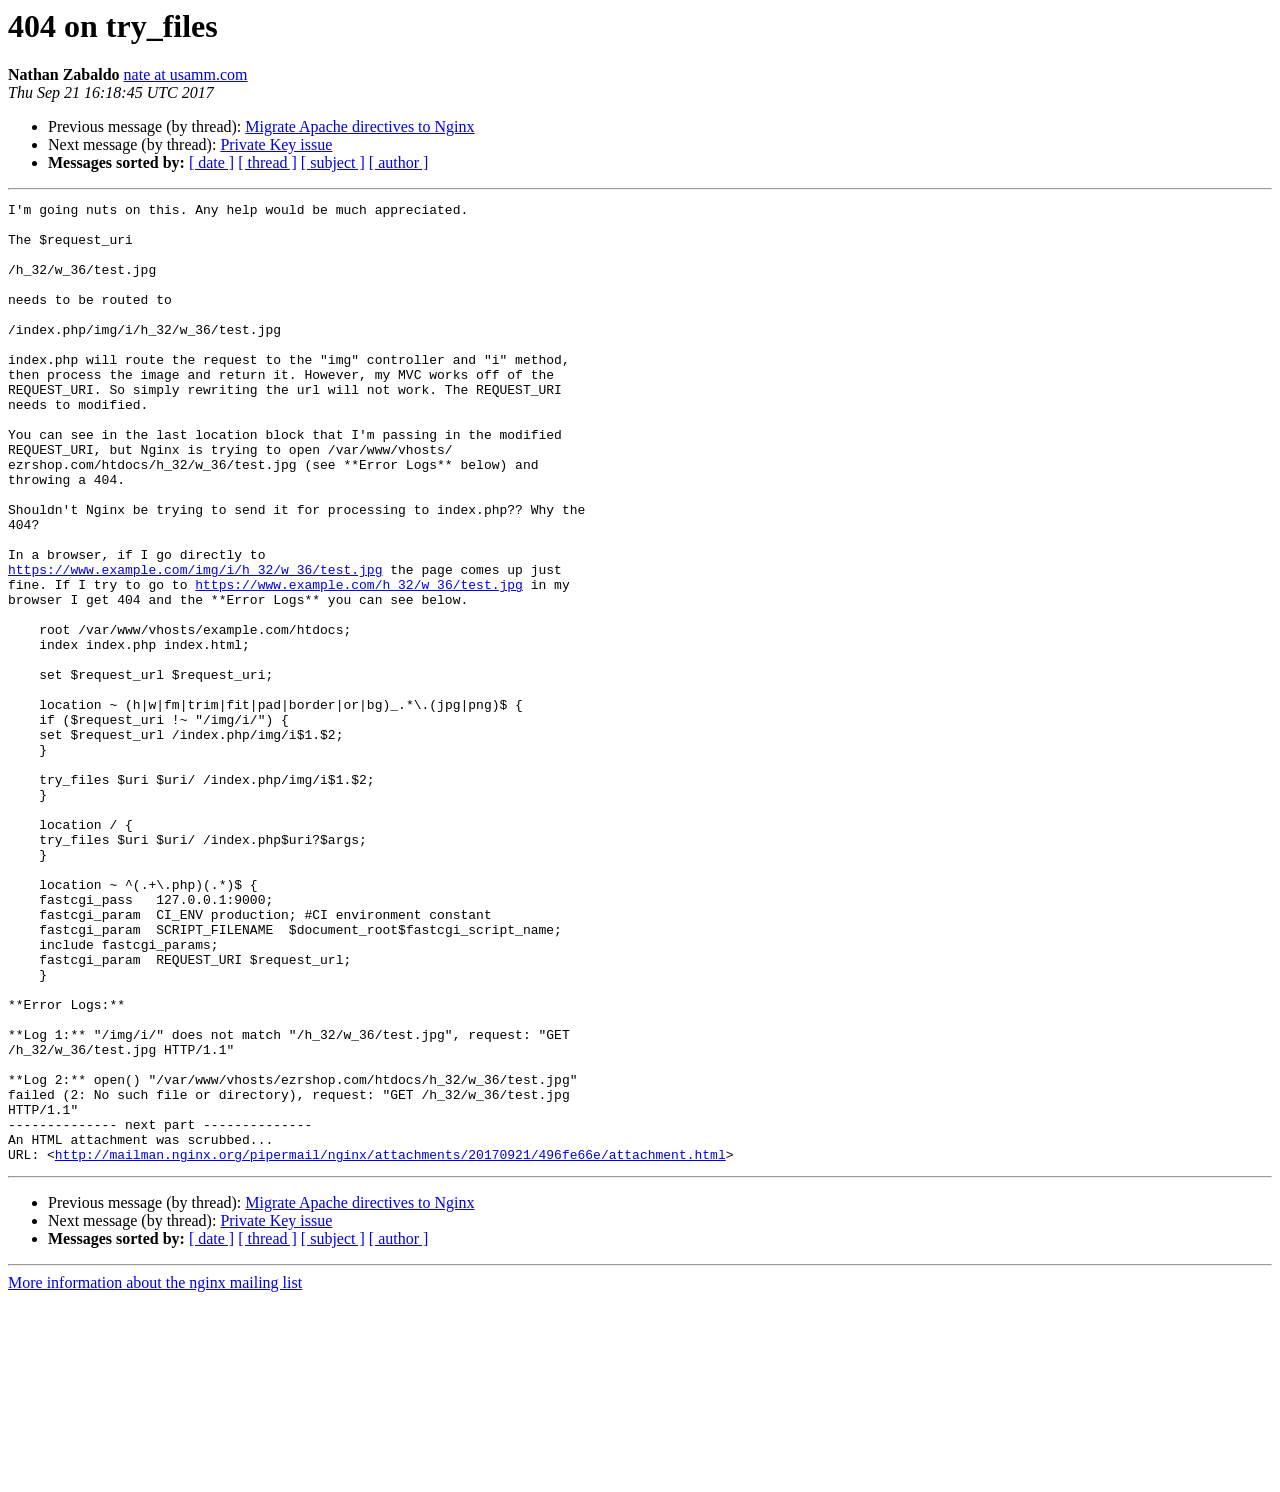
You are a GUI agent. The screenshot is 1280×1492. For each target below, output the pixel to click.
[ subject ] (333, 162)
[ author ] (399, 162)
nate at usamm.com (186, 74)
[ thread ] (267, 162)
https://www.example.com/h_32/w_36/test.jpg (359, 662)
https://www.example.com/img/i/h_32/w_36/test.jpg (195, 644)
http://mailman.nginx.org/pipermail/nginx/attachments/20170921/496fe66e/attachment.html (390, 1346)
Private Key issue (276, 144)
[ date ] (211, 162)
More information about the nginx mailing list (155, 1474)
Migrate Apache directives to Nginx (359, 126)
